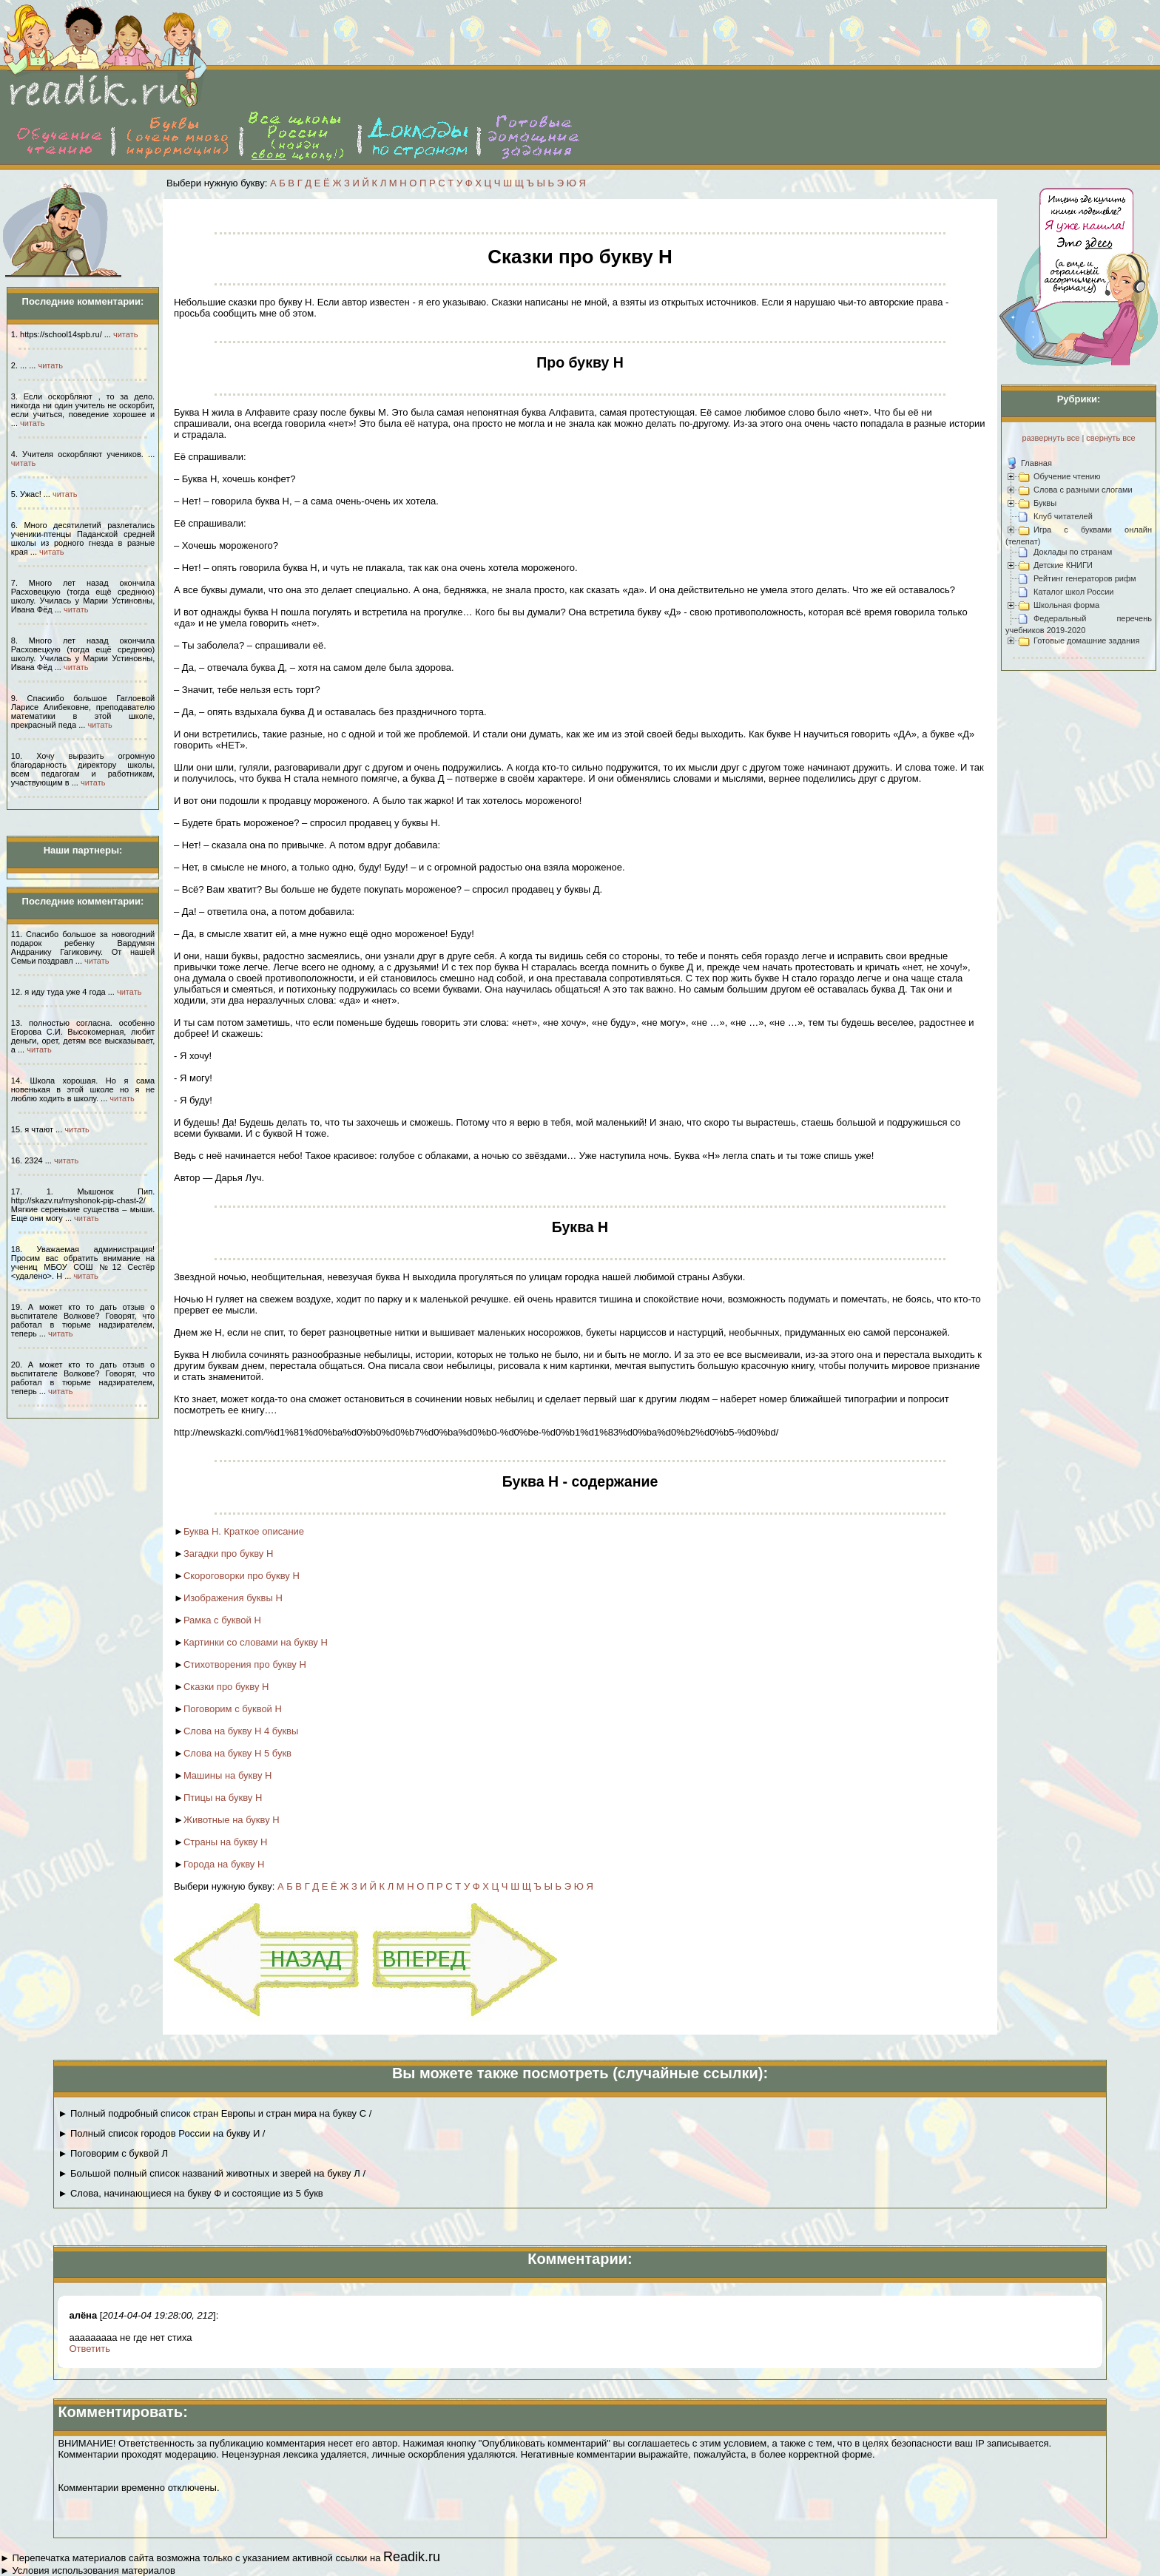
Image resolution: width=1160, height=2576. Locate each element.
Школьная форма (1066, 605)
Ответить (89, 2348)
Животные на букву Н (231, 1819)
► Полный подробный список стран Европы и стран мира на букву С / (214, 2113)
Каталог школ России (1073, 591)
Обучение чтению (1067, 476)
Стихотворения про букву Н (244, 1664)
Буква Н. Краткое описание (243, 1531)
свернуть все (1110, 437)
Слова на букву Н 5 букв (237, 1753)
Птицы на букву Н (222, 1797)
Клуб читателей (1063, 516)
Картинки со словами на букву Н (255, 1642)
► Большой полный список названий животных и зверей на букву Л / (211, 2173)
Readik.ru (411, 2556)
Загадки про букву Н (228, 1553)
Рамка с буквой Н (222, 1620)
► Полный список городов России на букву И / (161, 2133)
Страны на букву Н (225, 1842)
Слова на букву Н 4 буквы (241, 1731)
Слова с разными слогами (1083, 489)
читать (125, 334)
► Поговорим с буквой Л (113, 2153)
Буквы (1044, 502)
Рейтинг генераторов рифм (1084, 578)
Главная (1036, 463)
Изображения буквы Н (233, 1597)
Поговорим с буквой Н (232, 1708)
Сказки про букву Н (226, 1686)
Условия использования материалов (93, 2570)
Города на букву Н (224, 1864)
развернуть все (1050, 437)
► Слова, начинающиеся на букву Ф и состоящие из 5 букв (190, 2193)
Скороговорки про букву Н (241, 1575)
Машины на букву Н (227, 1775)
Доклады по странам (1072, 551)
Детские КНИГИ (1063, 565)
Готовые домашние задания (1086, 640)
